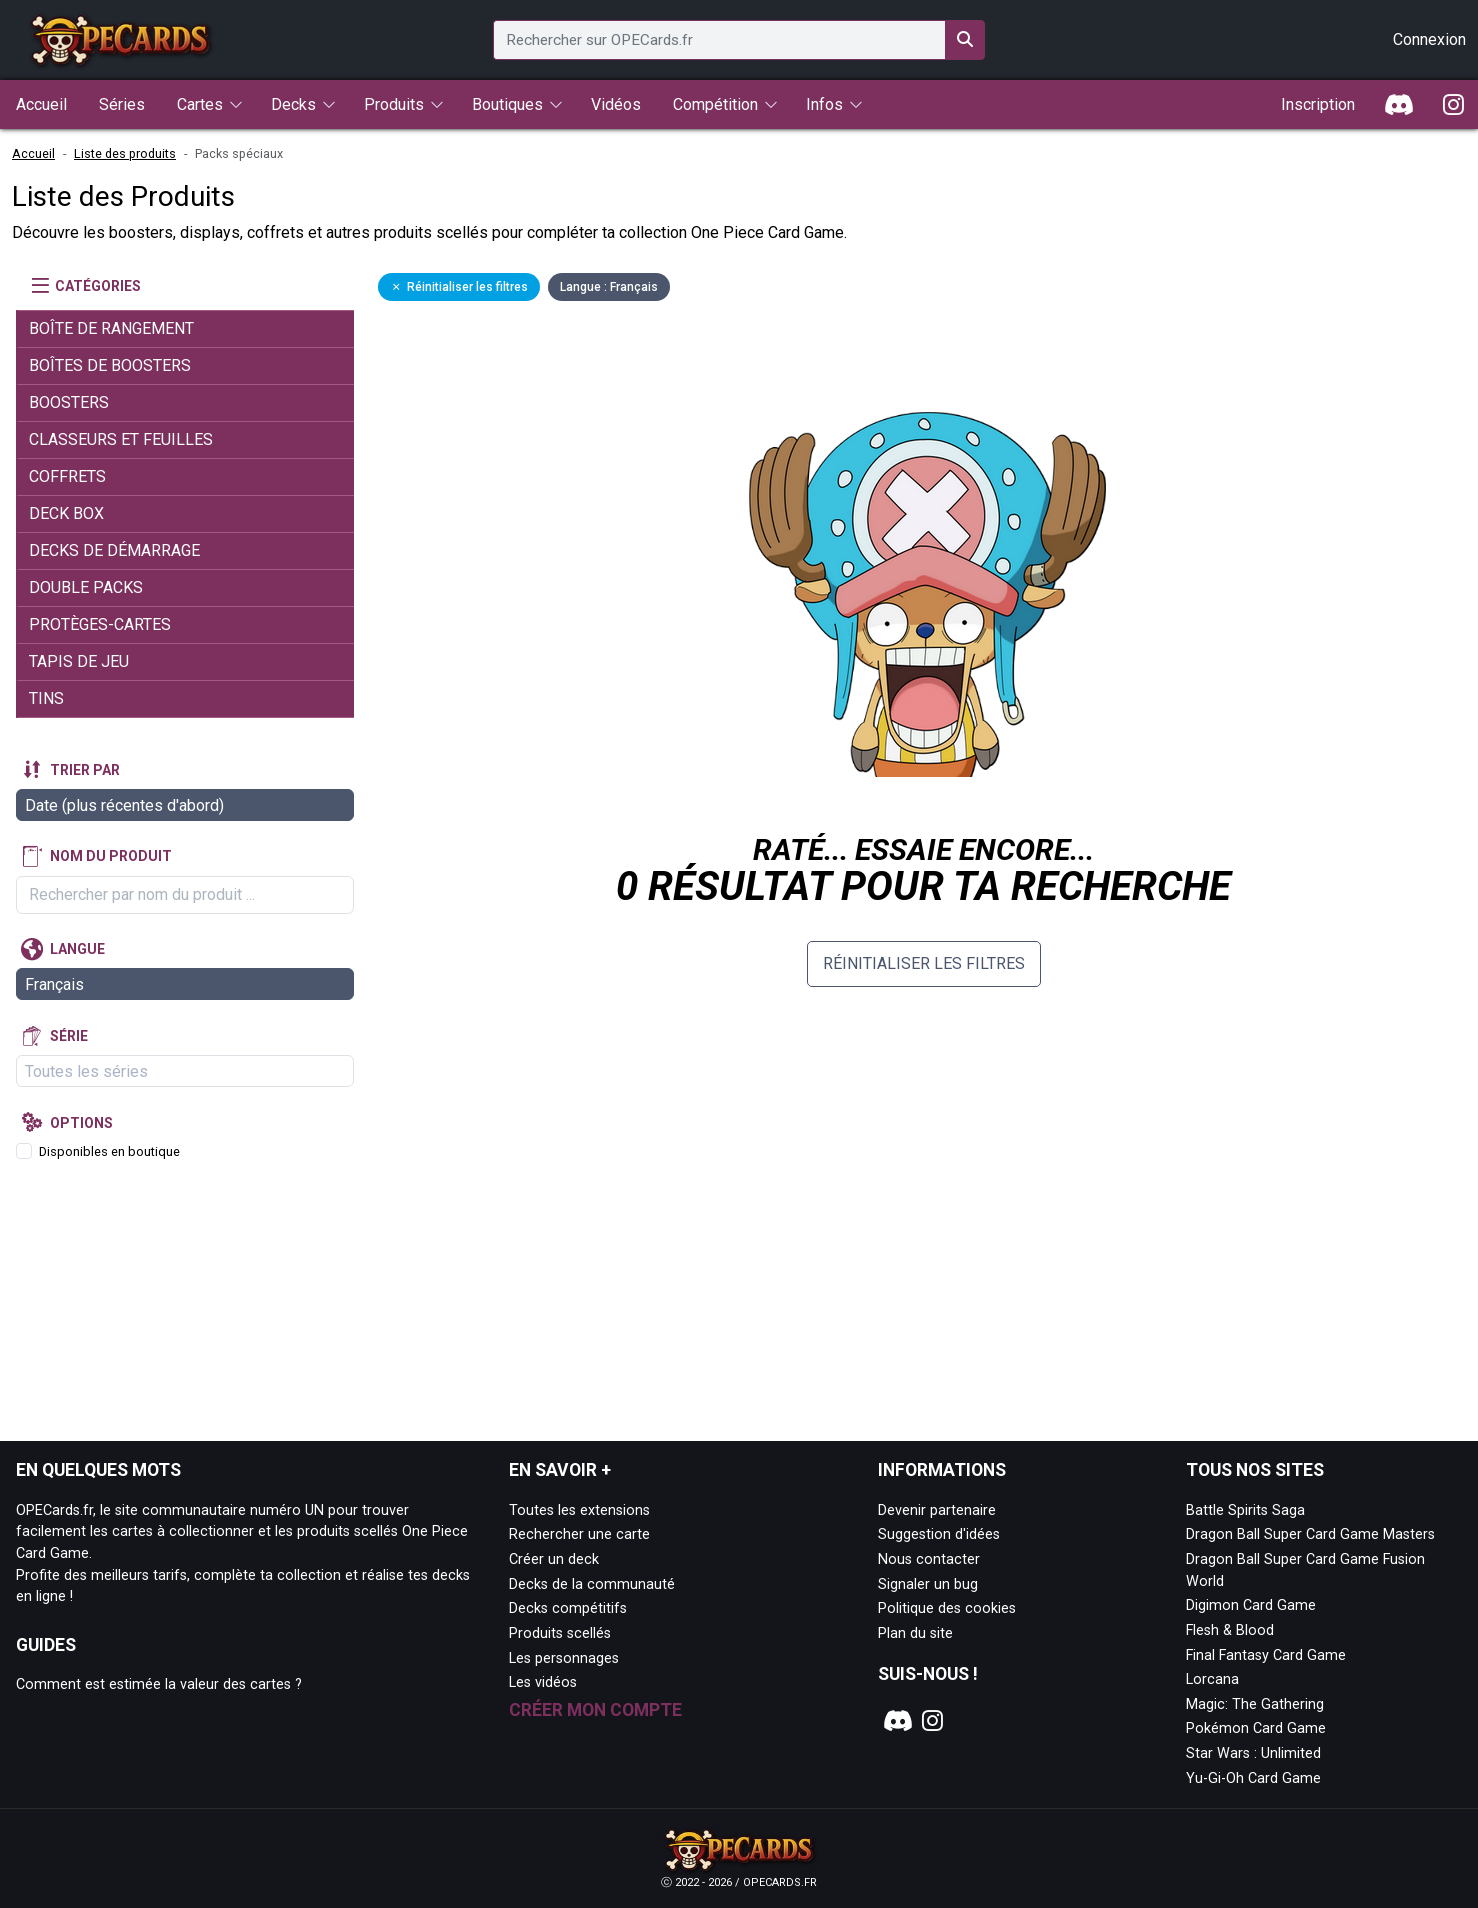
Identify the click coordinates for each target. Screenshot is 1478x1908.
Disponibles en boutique (109, 1151)
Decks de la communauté (592, 1584)
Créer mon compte (595, 1710)
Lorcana (1212, 1679)
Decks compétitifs (568, 1608)
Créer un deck (554, 1559)
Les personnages (564, 1658)
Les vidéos (543, 1682)
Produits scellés (560, 1633)
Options (81, 1123)
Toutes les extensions (579, 1510)
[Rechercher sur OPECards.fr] (965, 40)
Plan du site (915, 1633)
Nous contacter (929, 1559)
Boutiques (507, 104)
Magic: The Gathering (1255, 1704)
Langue (77, 949)
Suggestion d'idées (939, 1534)
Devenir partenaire (937, 1510)
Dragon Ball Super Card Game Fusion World (1305, 1570)
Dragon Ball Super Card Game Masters (1310, 1534)
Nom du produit (111, 856)
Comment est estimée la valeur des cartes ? (159, 1684)
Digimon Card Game (1251, 1605)
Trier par (85, 770)
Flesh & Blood (1230, 1630)
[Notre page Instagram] (933, 1721)
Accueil (33, 153)
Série (69, 1036)
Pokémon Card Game (1256, 1728)
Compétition (715, 104)
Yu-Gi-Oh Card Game (1253, 1778)
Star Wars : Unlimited (1253, 1753)
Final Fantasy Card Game (1266, 1655)
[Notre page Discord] (895, 1721)
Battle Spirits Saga (1245, 1510)
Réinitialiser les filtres (924, 963)
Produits (394, 104)
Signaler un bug (928, 1584)
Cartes (200, 104)
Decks (293, 104)
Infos (824, 104)
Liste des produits (125, 153)
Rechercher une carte (579, 1534)
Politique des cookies (947, 1608)
